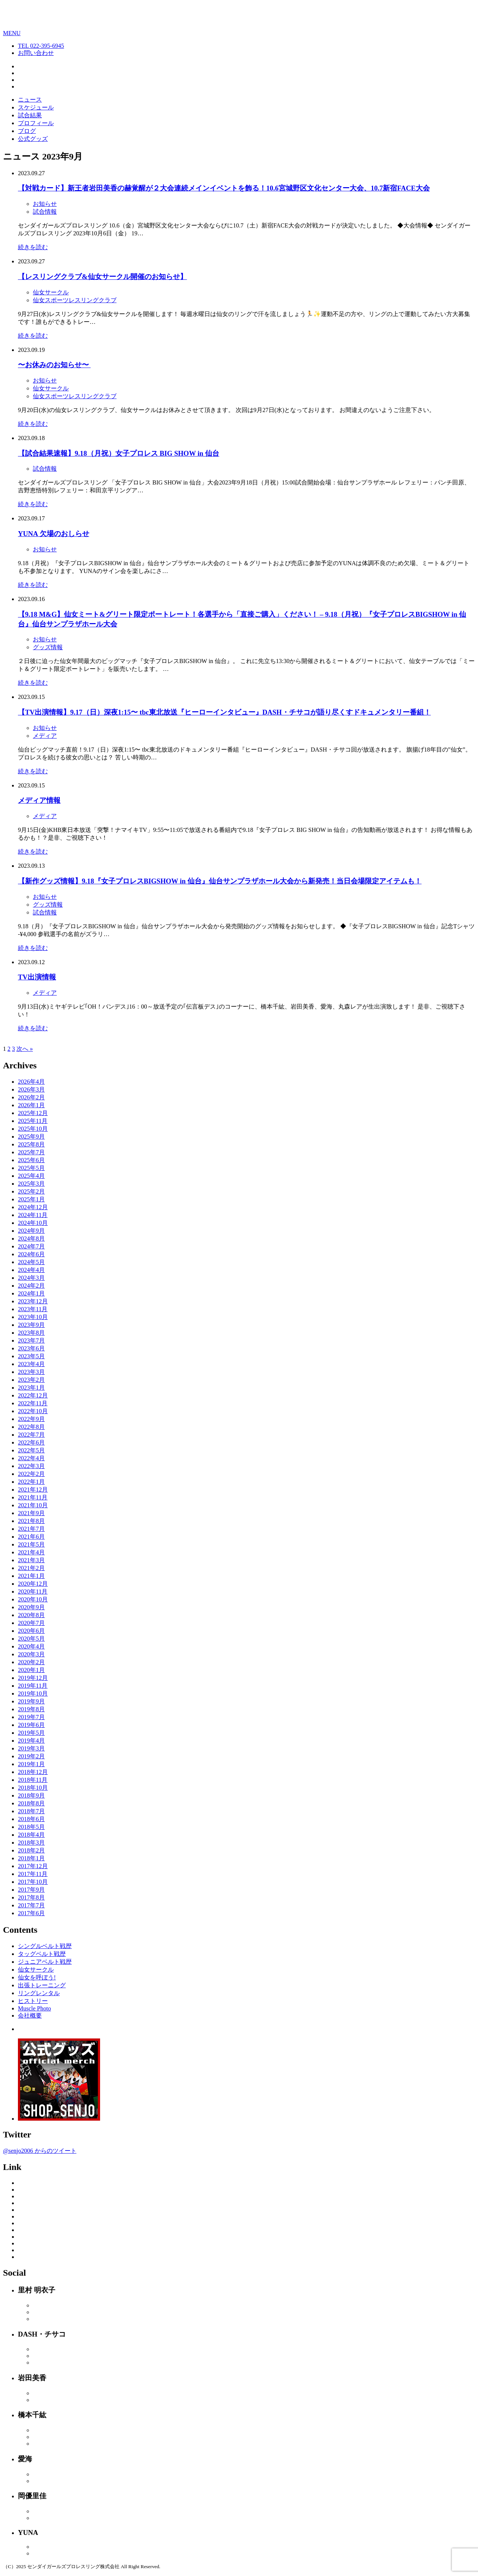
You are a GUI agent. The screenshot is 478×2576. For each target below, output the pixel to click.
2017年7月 (31, 1905)
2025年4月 (31, 1176)
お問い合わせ (36, 53)
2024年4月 (31, 1270)
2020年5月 (31, 1638)
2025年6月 (31, 1160)
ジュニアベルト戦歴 (45, 1962)
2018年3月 (31, 1842)
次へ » (24, 1049)
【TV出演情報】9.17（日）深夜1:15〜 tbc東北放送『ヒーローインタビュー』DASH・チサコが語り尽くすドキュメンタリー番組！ (224, 712)
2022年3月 (31, 1466)
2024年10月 (33, 1223)
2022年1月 (31, 1482)
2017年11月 (32, 1874)
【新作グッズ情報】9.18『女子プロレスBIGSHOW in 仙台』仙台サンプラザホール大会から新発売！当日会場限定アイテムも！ (220, 881)
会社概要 (30, 2015)
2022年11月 (32, 1403)
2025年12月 (33, 1113)
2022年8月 (31, 1427)
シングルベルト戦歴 (45, 1946)
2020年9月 (31, 1607)
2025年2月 (31, 1191)
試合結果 (30, 115)
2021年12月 (33, 1489)
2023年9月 (31, 1325)
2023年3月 (31, 1372)
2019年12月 (33, 1678)
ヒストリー (33, 2001)
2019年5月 (31, 1733)
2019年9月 (31, 1701)
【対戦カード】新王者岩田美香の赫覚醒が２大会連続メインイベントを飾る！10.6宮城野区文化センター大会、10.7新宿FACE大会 (224, 188)
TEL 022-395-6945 (41, 46)
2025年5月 (31, 1168)
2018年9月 (31, 1795)
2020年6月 (31, 1631)
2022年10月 (33, 1411)
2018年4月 (31, 1835)
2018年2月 (31, 1850)
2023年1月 (31, 1387)
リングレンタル (39, 1993)
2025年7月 (31, 1152)
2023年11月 (32, 1309)
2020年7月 (31, 1623)
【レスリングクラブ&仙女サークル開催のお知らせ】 (102, 277)
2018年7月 (31, 1811)
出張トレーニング (42, 1985)
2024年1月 (31, 1293)
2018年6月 (31, 1819)
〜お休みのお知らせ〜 (54, 365)
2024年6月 (31, 1254)
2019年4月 (31, 1740)
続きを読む (33, 247)
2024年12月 (33, 1207)
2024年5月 (31, 1262)
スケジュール (36, 107)
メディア (45, 736)
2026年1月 (31, 1105)
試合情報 (45, 211)
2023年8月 (31, 1332)
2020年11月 (32, 1591)
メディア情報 (39, 800)
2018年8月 (31, 1803)
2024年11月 (32, 1215)
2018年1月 (31, 1858)
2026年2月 (31, 1097)
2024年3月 (31, 1278)
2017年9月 (31, 1889)
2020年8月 (31, 1615)
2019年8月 (31, 1709)
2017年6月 (31, 1913)
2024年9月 (31, 1230)
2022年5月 (31, 1450)
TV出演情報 (37, 977)
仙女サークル (51, 292)
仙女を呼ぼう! (37, 1977)
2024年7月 (31, 1246)
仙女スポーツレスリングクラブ (75, 300)
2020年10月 (33, 1599)
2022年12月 (33, 1395)
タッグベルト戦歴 (42, 1954)
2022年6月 (31, 1442)
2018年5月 (31, 1827)
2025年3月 (31, 1183)
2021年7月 (31, 1529)
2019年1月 (31, 1764)
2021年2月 (31, 1568)
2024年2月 (31, 1285)
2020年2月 (31, 1662)
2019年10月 (33, 1693)
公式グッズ (33, 139)
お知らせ (45, 204)
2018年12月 (33, 1772)
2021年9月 (31, 1513)
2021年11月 (32, 1497)
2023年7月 (31, 1340)
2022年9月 (31, 1419)
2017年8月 (31, 1897)
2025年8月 (31, 1144)
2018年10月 (33, 1787)
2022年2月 (31, 1474)
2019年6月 (31, 1725)
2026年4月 (31, 1081)
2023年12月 (33, 1301)
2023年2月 (31, 1380)
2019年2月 (31, 1756)
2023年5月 (31, 1356)
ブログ (27, 131)
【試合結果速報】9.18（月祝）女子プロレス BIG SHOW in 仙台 (118, 453)
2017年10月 (33, 1882)
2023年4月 (31, 1364)
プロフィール (36, 123)
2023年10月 (33, 1317)
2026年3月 (31, 1089)
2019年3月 (31, 1748)
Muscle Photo (34, 2008)
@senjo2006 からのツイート (40, 2151)
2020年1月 (31, 1670)
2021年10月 (33, 1505)
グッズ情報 (48, 647)
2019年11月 (32, 1685)
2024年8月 (31, 1238)
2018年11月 (32, 1780)
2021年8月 (31, 1521)
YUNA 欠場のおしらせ (53, 534)
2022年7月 (31, 1434)
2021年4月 (31, 1552)
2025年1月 (31, 1199)
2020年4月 (31, 1646)
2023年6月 (31, 1348)
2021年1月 (31, 1576)
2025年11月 (32, 1121)
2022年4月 (31, 1458)
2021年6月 (31, 1536)
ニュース (30, 99)
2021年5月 (31, 1544)
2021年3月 (31, 1560)
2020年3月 (31, 1654)
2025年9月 (31, 1136)
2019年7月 (31, 1717)
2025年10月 (33, 1129)
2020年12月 (33, 1583)
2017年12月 (33, 1866)
